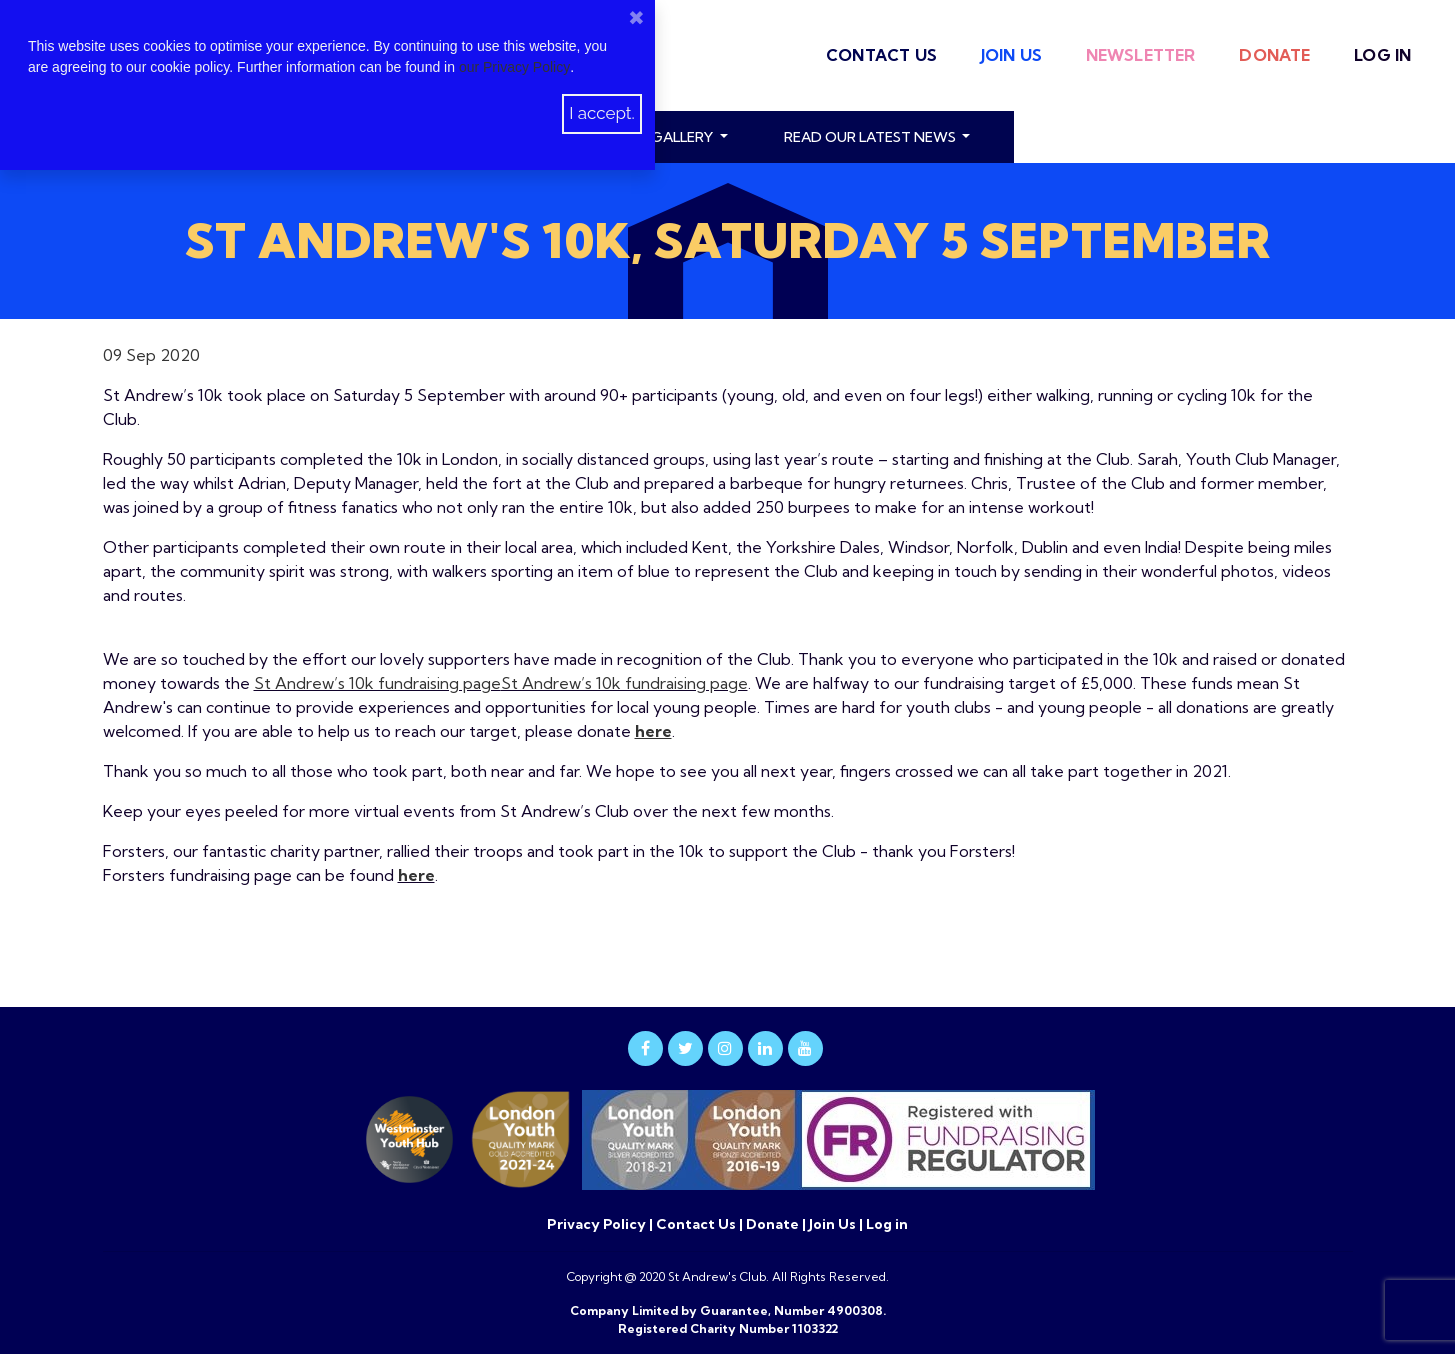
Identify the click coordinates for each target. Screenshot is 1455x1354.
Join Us (1011, 55)
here (416, 875)
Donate (1274, 55)
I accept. (602, 113)
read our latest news (871, 137)
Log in (1382, 55)
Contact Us (881, 55)
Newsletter (1141, 55)
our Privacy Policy (514, 67)
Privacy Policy (598, 1224)
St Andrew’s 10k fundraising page (377, 683)
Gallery (683, 137)
